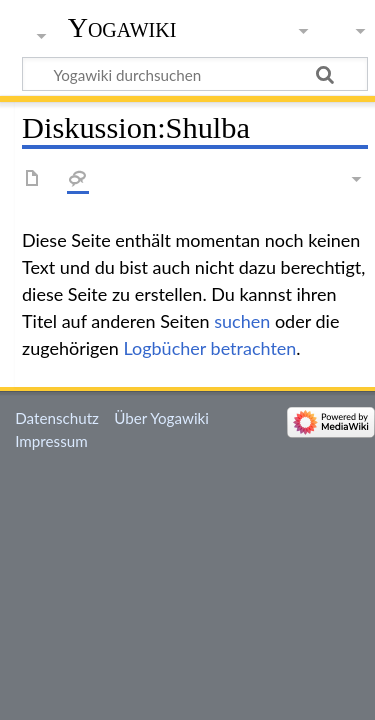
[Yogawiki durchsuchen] (195, 74)
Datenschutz (57, 418)
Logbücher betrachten (209, 348)
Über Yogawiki (161, 418)
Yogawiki (122, 27)
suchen (242, 321)
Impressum (51, 441)
